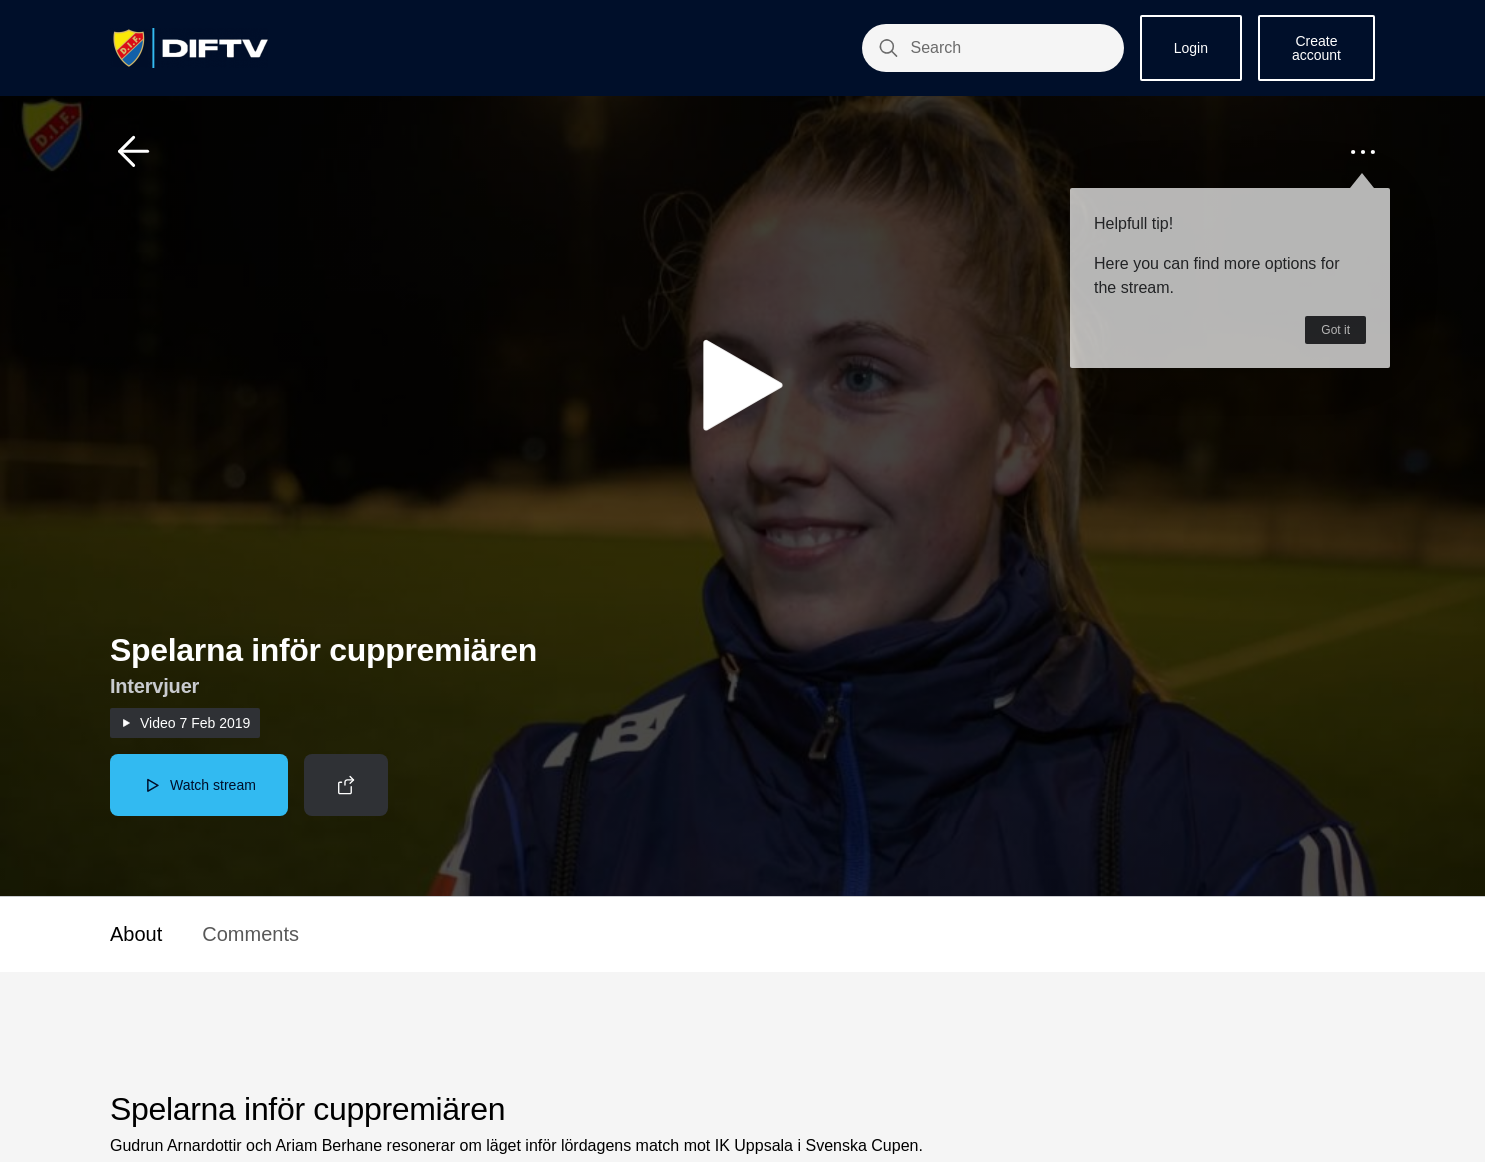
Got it (1335, 330)
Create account (1316, 48)
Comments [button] (250, 934)
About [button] (136, 934)
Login (1191, 48)
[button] (134, 152)
